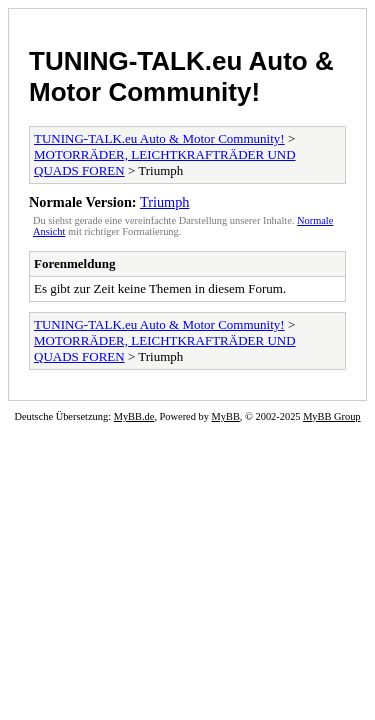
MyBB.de (134, 416)
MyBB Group (331, 416)
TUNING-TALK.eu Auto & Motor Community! (181, 76)
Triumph (165, 202)
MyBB (226, 416)
